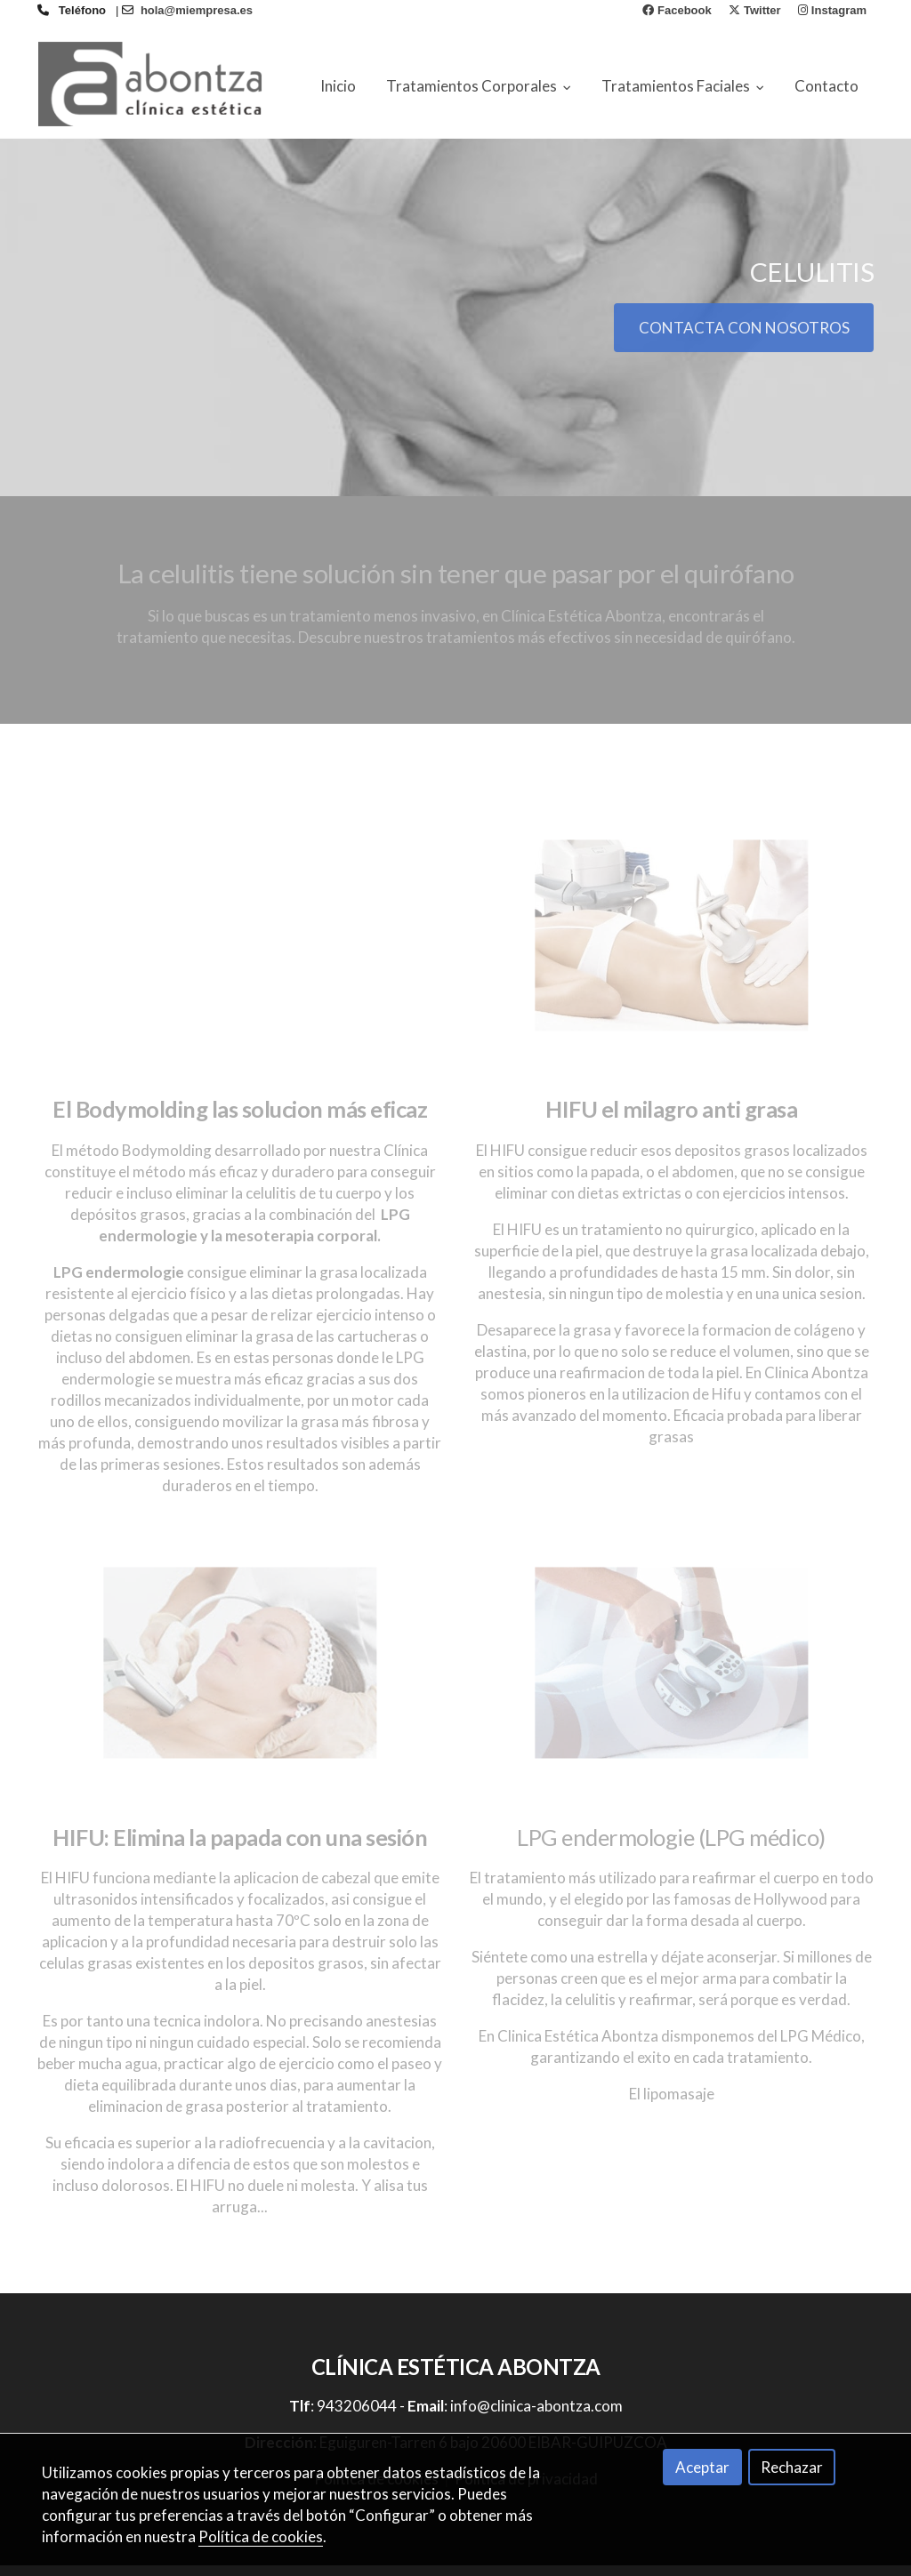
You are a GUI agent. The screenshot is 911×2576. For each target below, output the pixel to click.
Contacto (826, 85)
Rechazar (792, 2467)
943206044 (357, 2416)
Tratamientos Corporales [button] (478, 85)
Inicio (338, 85)
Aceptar (702, 2467)
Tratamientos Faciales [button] (682, 85)
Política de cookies (260, 2536)
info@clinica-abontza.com (536, 2416)
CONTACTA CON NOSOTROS (744, 338)
